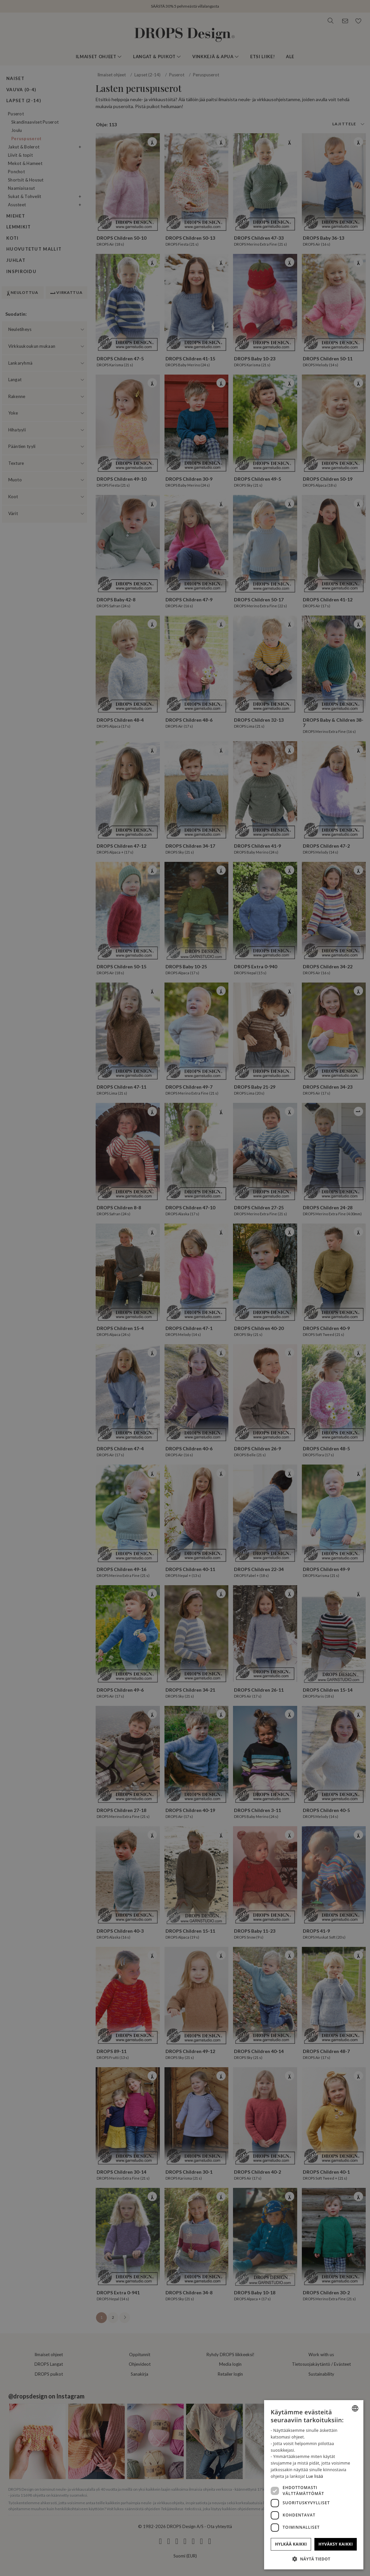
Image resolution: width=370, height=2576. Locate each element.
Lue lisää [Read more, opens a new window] (314, 2476)
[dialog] (313, 2484)
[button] (314, 2559)
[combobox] (355, 2408)
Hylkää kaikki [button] (291, 2544)
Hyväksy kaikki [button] (335, 2544)
